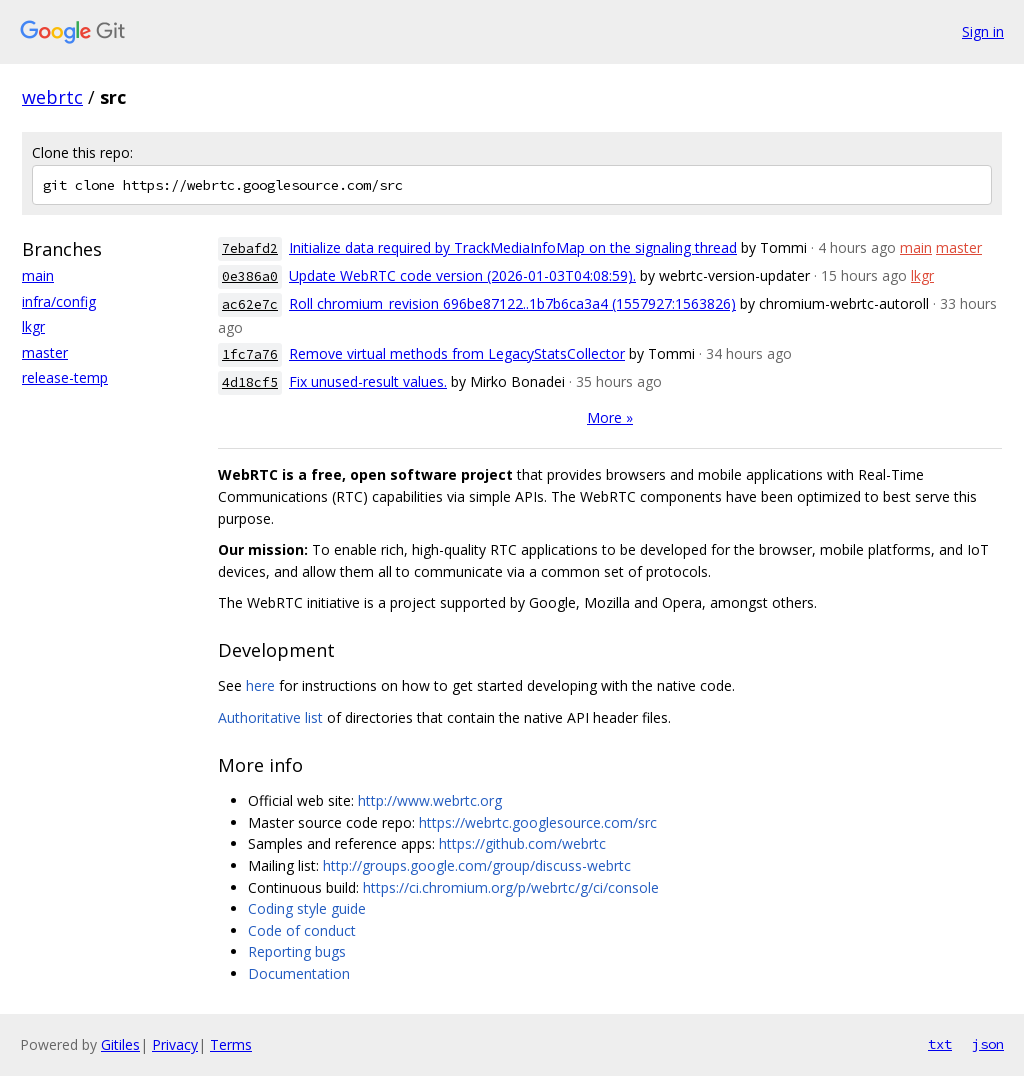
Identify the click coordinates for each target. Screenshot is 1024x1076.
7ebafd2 (250, 248)
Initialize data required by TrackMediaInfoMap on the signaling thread (513, 247)
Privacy (175, 1044)
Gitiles (120, 1044)
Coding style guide (307, 908)
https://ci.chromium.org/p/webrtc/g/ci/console (511, 887)
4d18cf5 (250, 382)
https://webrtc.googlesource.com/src (538, 822)
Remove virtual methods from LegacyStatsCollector (457, 353)
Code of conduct (302, 930)
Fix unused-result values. (368, 381)
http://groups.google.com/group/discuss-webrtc (477, 865)
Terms (231, 1044)
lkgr (33, 326)
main (38, 275)
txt (940, 1044)
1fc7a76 (250, 354)
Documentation (299, 973)
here (260, 685)
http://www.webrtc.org (430, 800)
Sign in (983, 31)
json (988, 1044)
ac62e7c (250, 304)
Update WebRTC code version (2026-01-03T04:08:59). (462, 275)
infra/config (59, 301)
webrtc (52, 97)
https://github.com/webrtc (522, 843)
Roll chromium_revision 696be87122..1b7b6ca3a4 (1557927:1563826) (512, 303)
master (45, 352)
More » (610, 417)
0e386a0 (250, 276)
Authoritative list (270, 717)
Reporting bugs (297, 951)
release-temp (65, 377)
